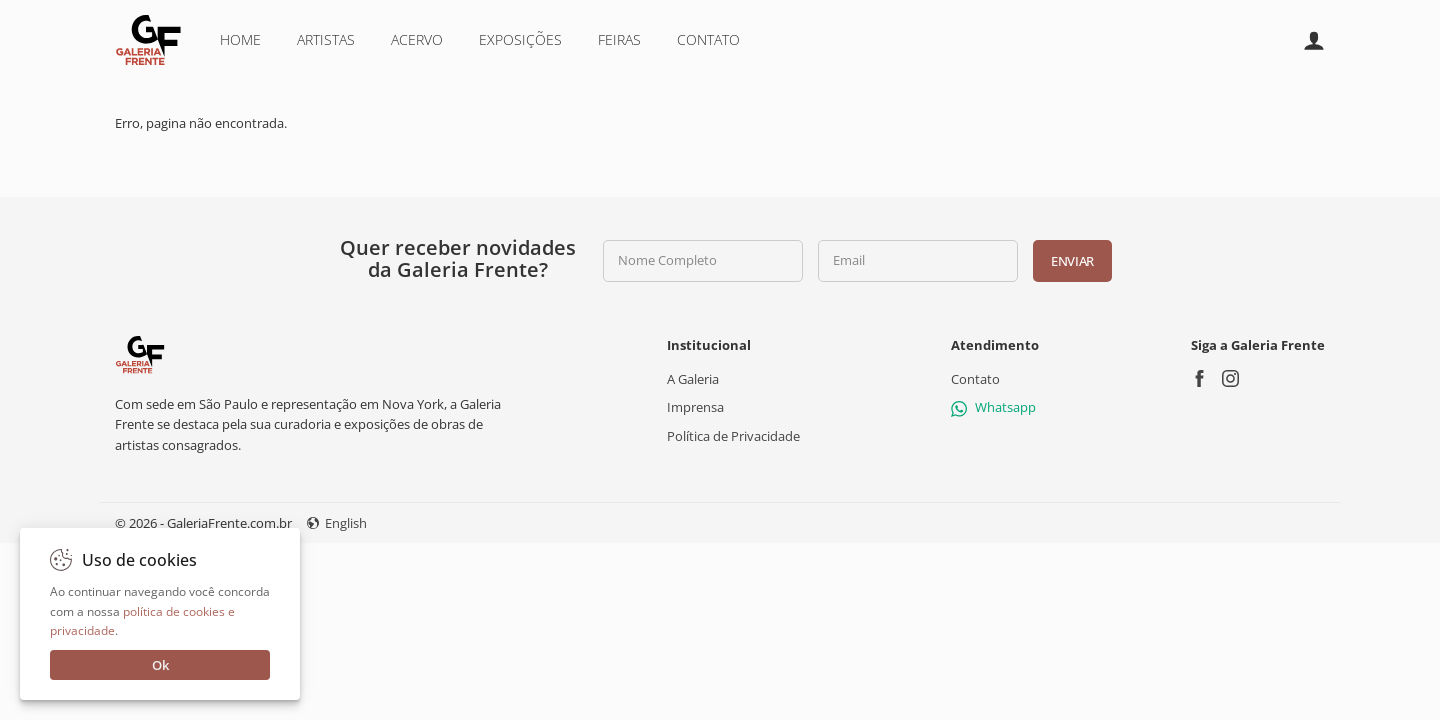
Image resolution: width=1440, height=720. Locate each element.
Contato (708, 39)
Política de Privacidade (733, 435)
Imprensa (695, 407)
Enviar (1072, 261)
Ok (160, 665)
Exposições (520, 39)
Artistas (326, 39)
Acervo (417, 39)
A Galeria (693, 379)
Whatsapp (993, 407)
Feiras (619, 39)
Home (240, 39)
